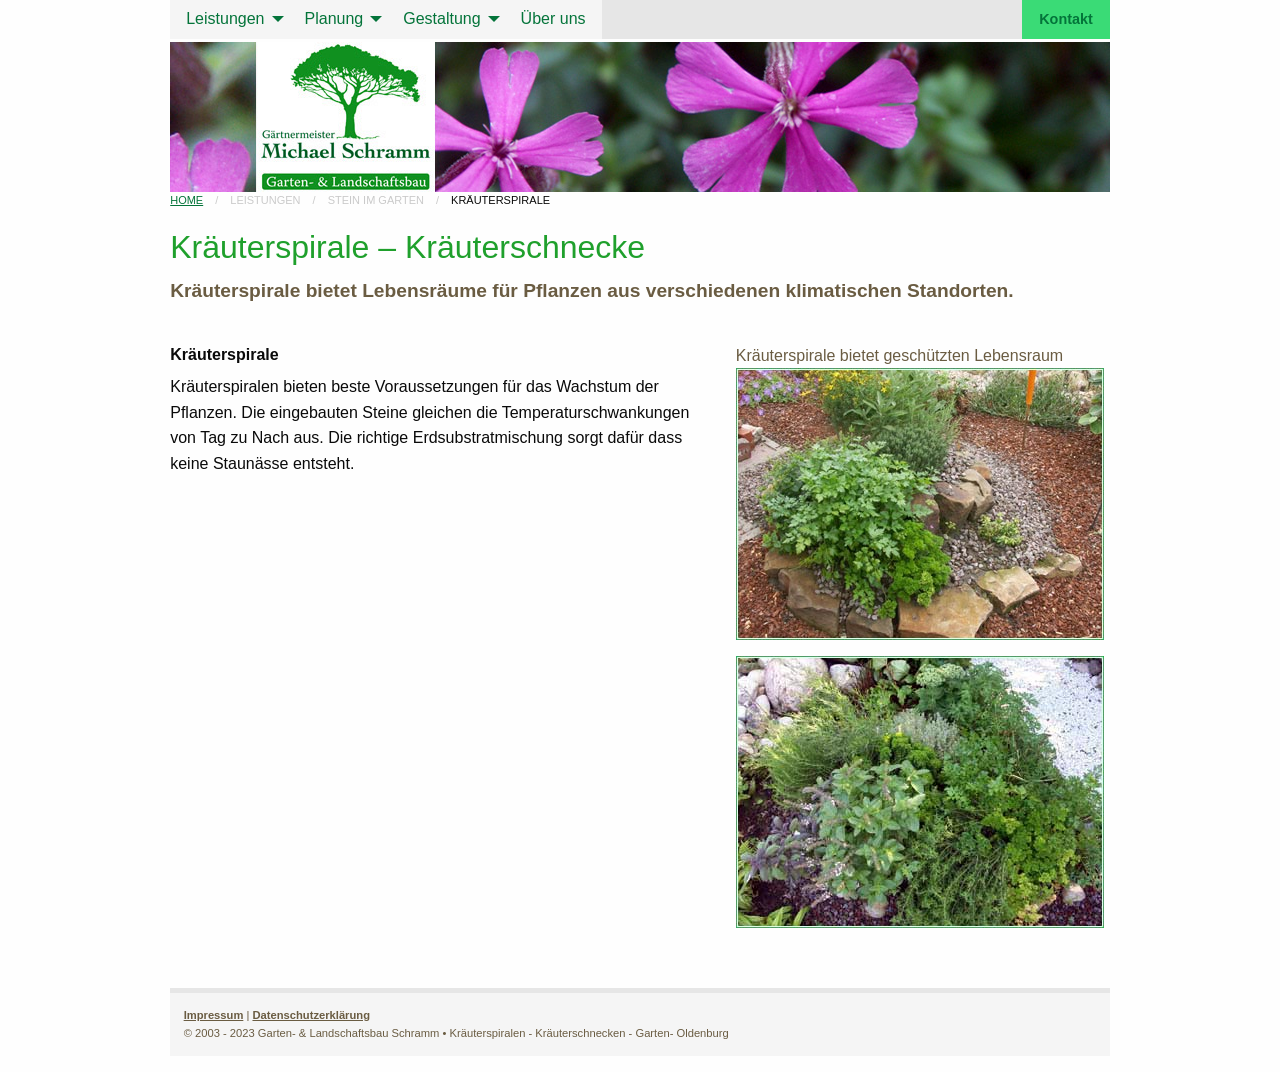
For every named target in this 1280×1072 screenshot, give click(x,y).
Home (186, 200)
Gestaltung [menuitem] (441, 18)
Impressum (214, 1015)
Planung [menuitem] (334, 18)
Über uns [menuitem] (553, 18)
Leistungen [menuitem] (225, 18)
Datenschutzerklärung (311, 1015)
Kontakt (1066, 19)
